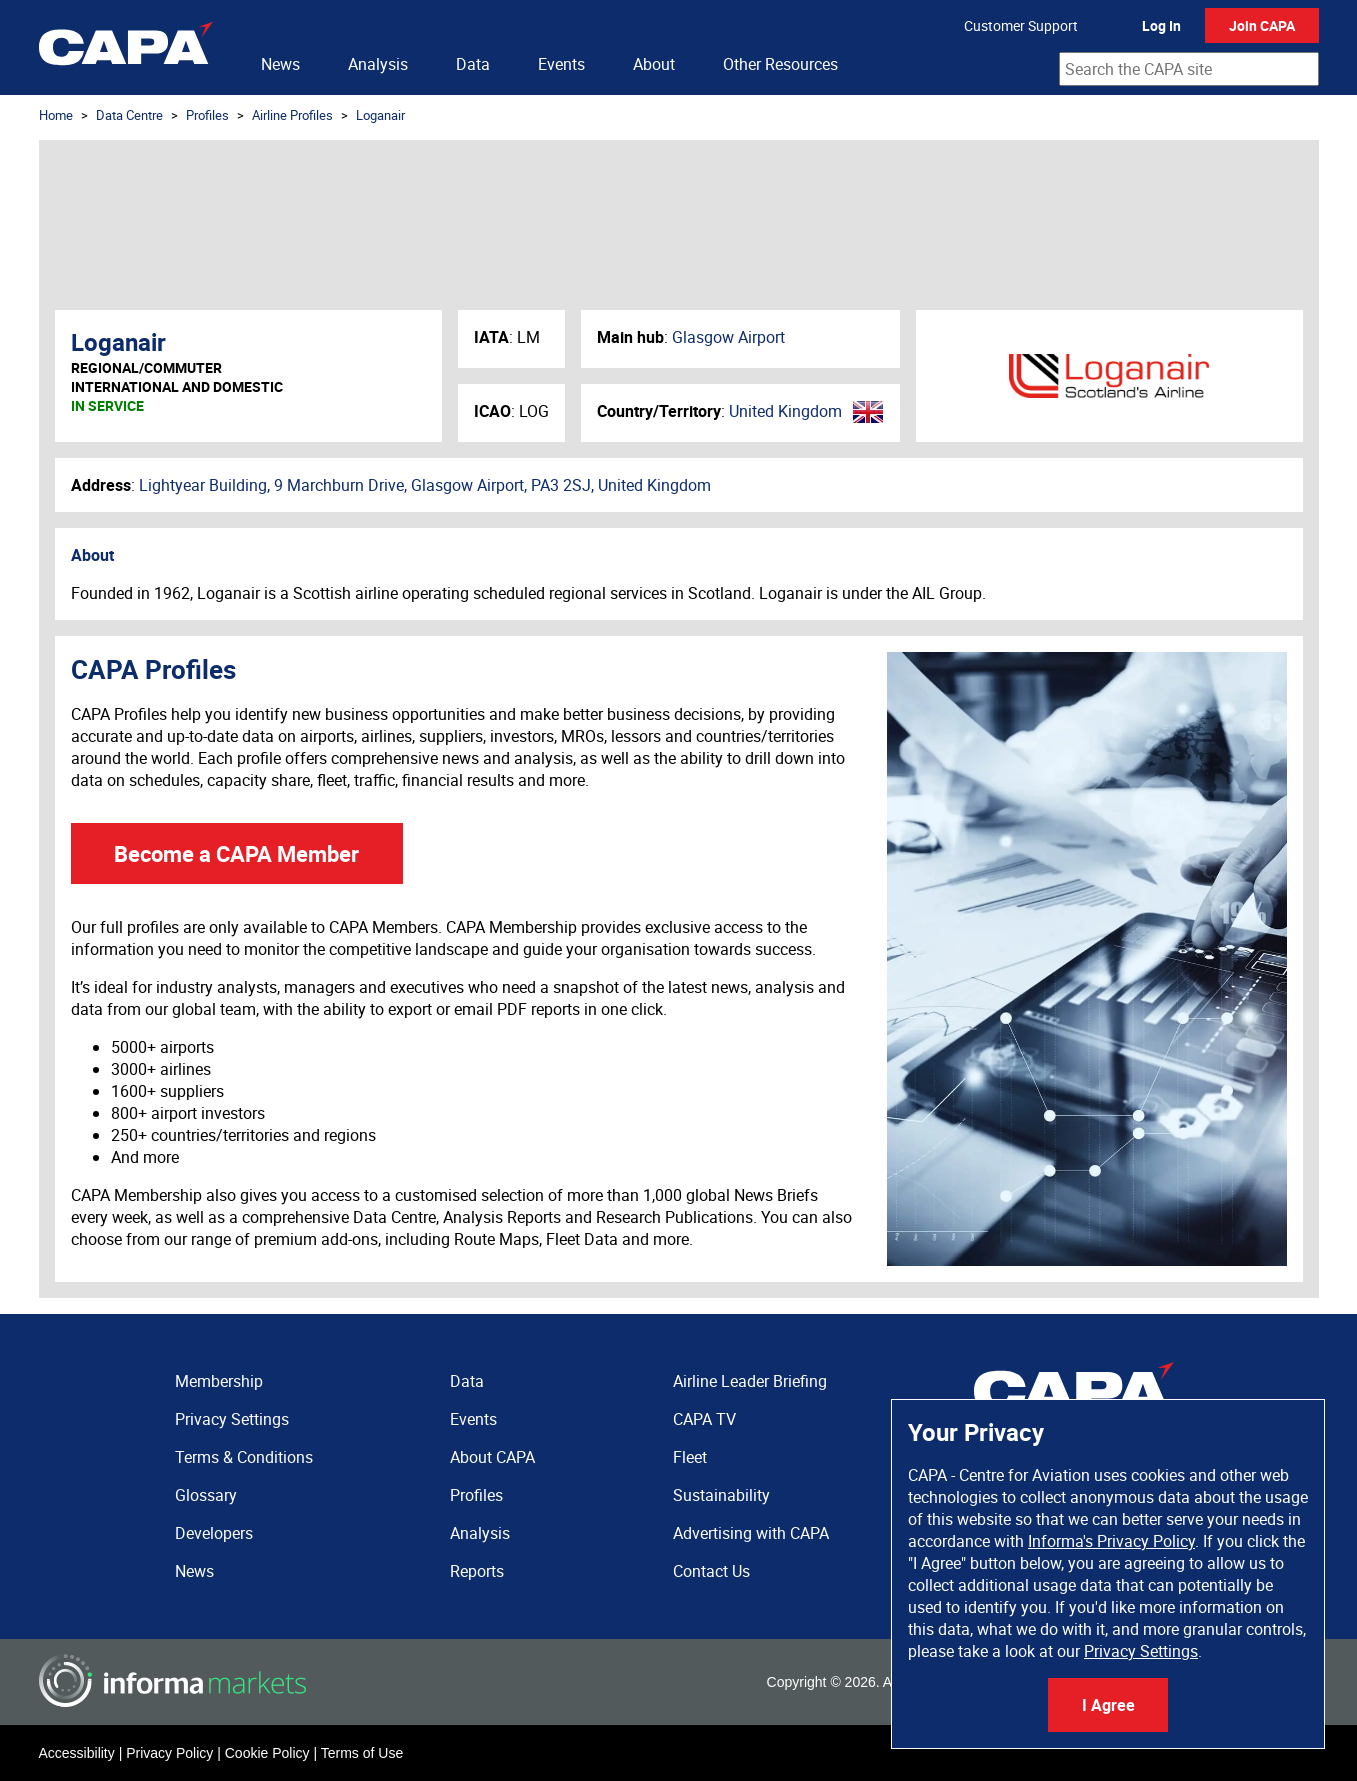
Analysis (378, 64)
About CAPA (492, 1457)
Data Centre (129, 115)
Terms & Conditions (244, 1457)
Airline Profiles (292, 115)
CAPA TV (704, 1419)
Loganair (380, 115)
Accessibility (77, 1753)
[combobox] (1189, 69)
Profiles (207, 115)
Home (56, 115)
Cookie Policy (267, 1753)
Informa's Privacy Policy (1111, 1541)
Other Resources (780, 64)
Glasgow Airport (728, 337)
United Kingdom (785, 411)
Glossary (206, 1495)
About (654, 64)
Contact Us (711, 1571)
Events (561, 64)
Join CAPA (1262, 25)
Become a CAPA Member (236, 853)
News (280, 64)
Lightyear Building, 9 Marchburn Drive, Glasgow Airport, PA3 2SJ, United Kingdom (425, 485)
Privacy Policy (169, 1753)
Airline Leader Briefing (750, 1381)
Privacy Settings (1141, 1651)
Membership (219, 1381)
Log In (1161, 25)
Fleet (690, 1457)
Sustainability (721, 1495)
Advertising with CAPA (751, 1533)
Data (473, 64)
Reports (477, 1571)
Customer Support (1021, 25)
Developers (214, 1533)
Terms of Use (362, 1753)
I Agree (1108, 1705)
